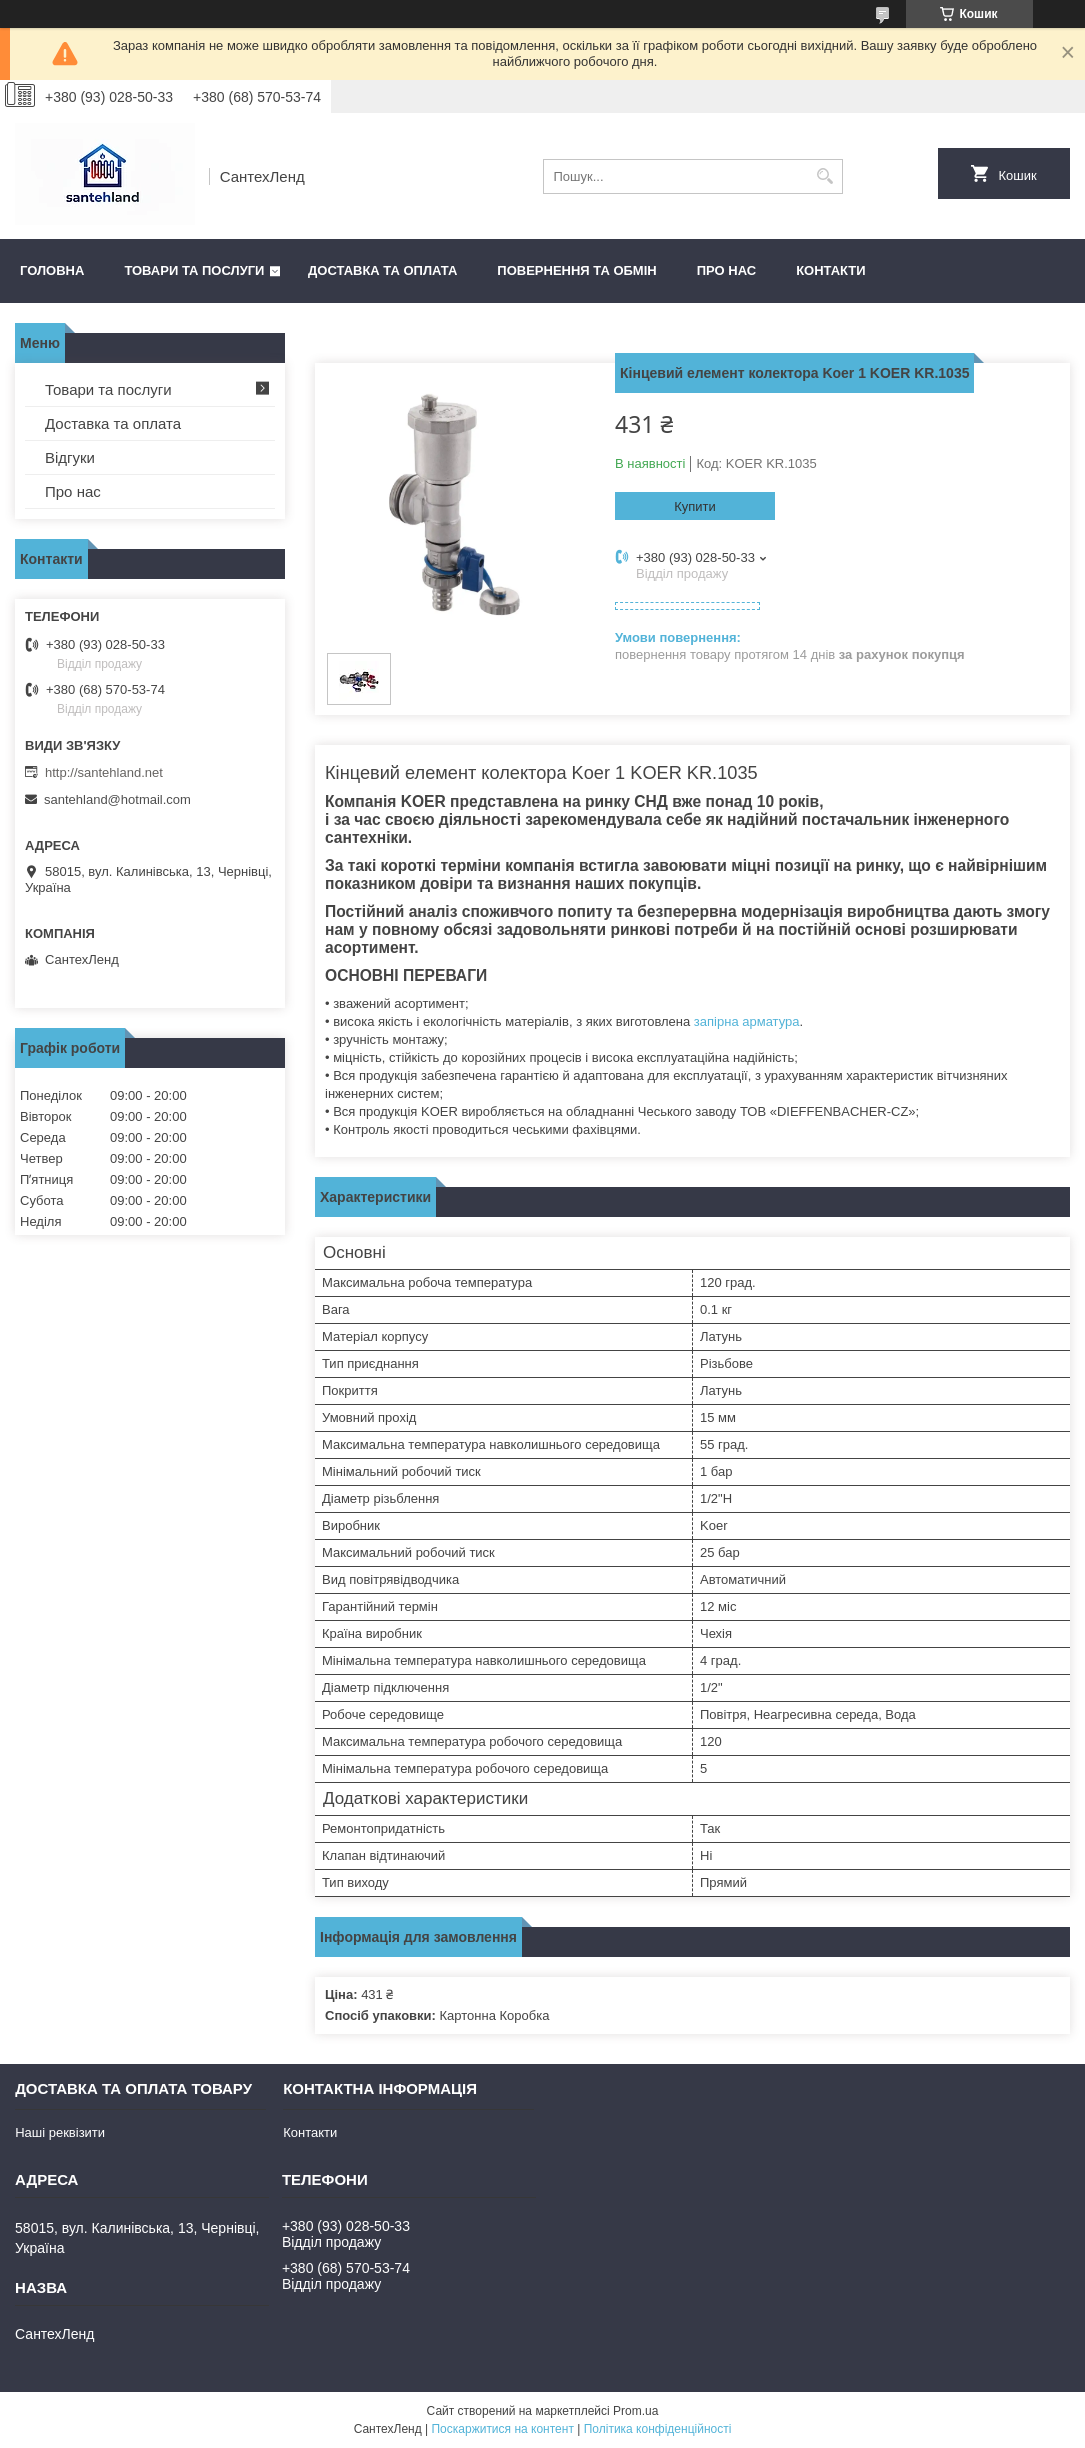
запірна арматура (747, 1021)
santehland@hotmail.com (117, 799)
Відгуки (70, 457)
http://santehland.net (104, 772)
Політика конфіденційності (658, 2429)
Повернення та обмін (576, 270)
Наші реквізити (60, 2132)
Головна (52, 270)
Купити (695, 506)
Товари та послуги (194, 270)
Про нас (726, 270)
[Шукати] (825, 176)
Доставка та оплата (382, 270)
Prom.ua (635, 2411)
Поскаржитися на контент (502, 2429)
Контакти (831, 270)
